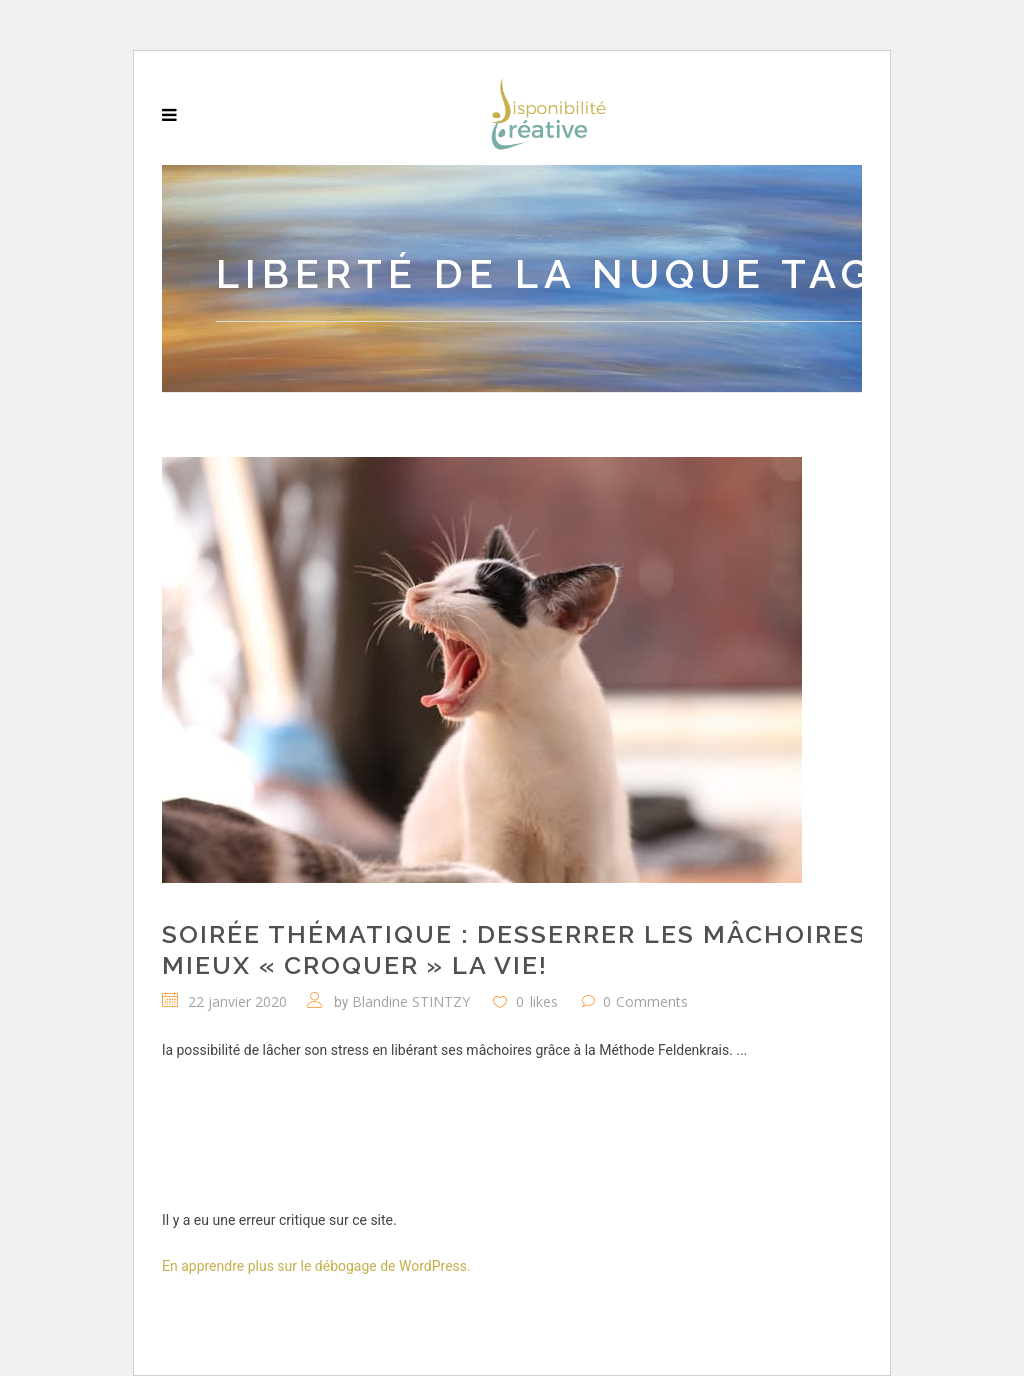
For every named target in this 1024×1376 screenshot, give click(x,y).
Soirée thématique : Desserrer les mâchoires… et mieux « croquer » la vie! (544, 949)
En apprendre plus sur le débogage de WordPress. (316, 1266)
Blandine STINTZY (411, 1001)
